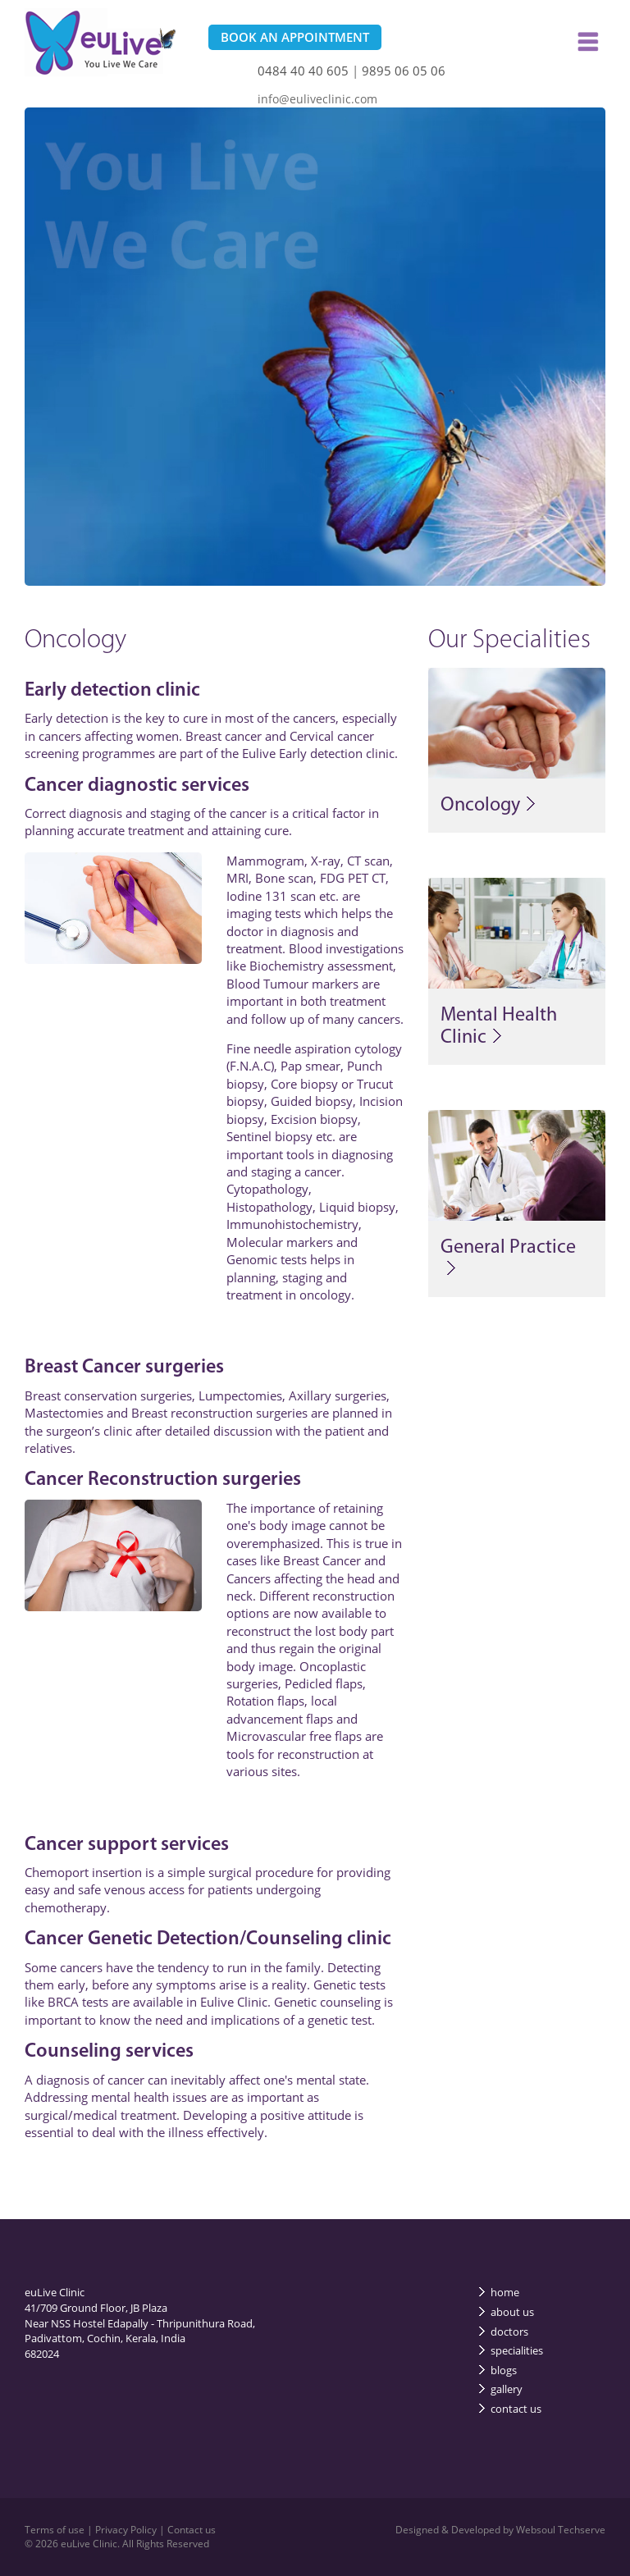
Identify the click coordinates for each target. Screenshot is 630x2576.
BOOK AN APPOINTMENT (295, 37)
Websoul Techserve (560, 2530)
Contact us (191, 2530)
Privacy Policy (127, 2530)
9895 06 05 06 (403, 70)
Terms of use (56, 2530)
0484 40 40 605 (303, 70)
